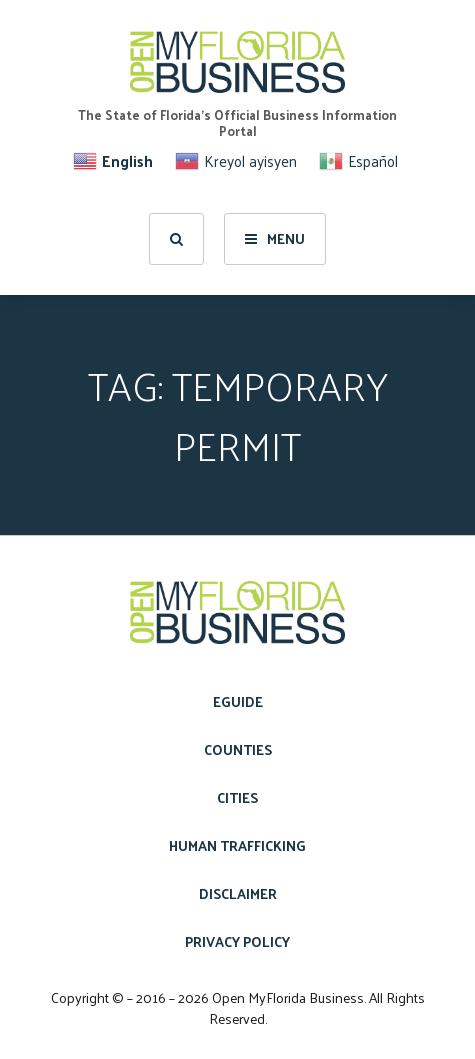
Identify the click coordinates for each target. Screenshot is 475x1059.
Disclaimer (238, 893)
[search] (176, 239)
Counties (238, 749)
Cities (237, 797)
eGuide (238, 701)
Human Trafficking (237, 845)
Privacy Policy (237, 941)
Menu (275, 238)
